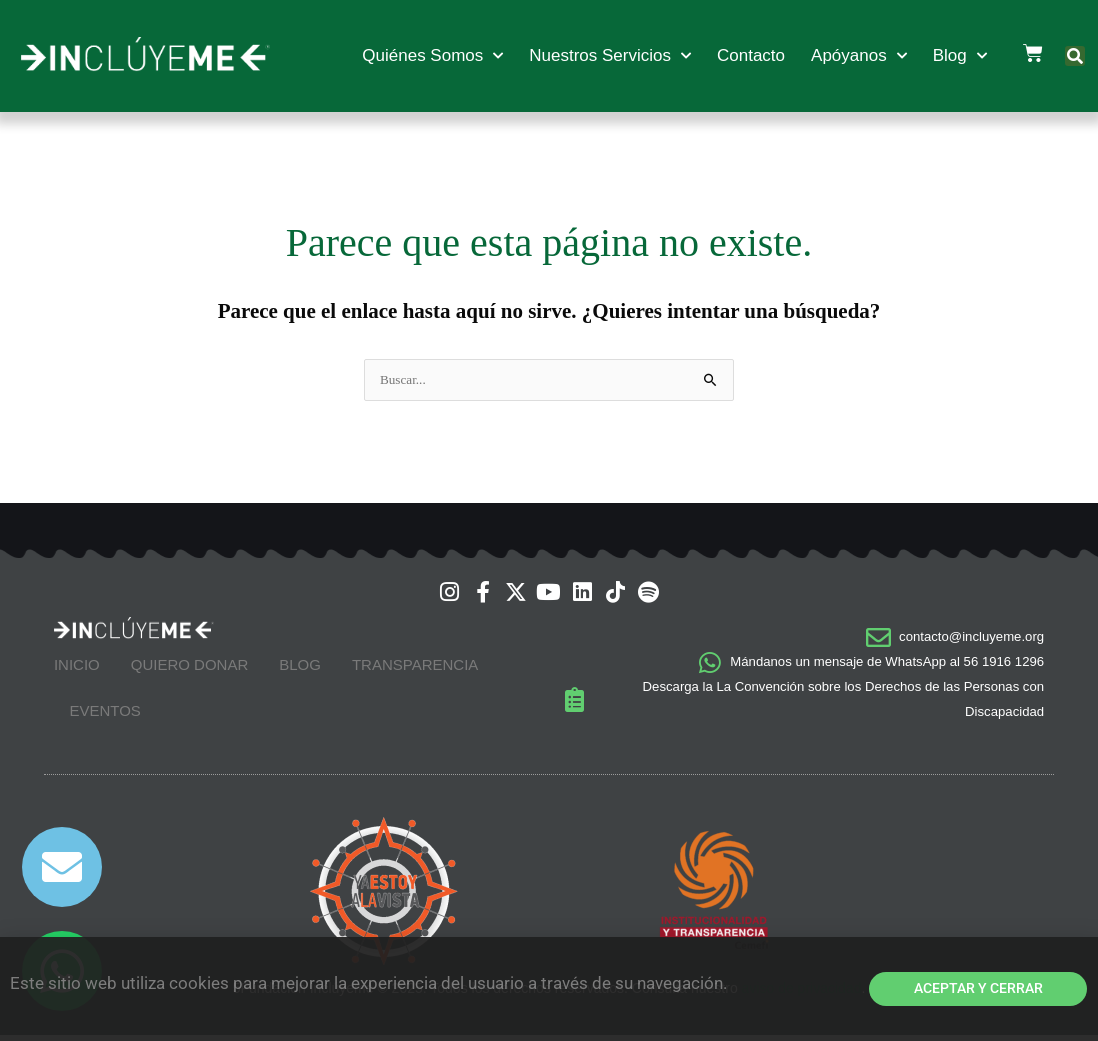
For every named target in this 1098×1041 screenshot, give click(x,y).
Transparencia (415, 670)
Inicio (77, 670)
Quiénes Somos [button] (432, 56)
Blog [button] (960, 56)
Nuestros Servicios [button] (610, 56)
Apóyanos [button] (859, 56)
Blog (300, 670)
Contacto (751, 55)
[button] (1075, 57)
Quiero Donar (190, 670)
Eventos (104, 716)
